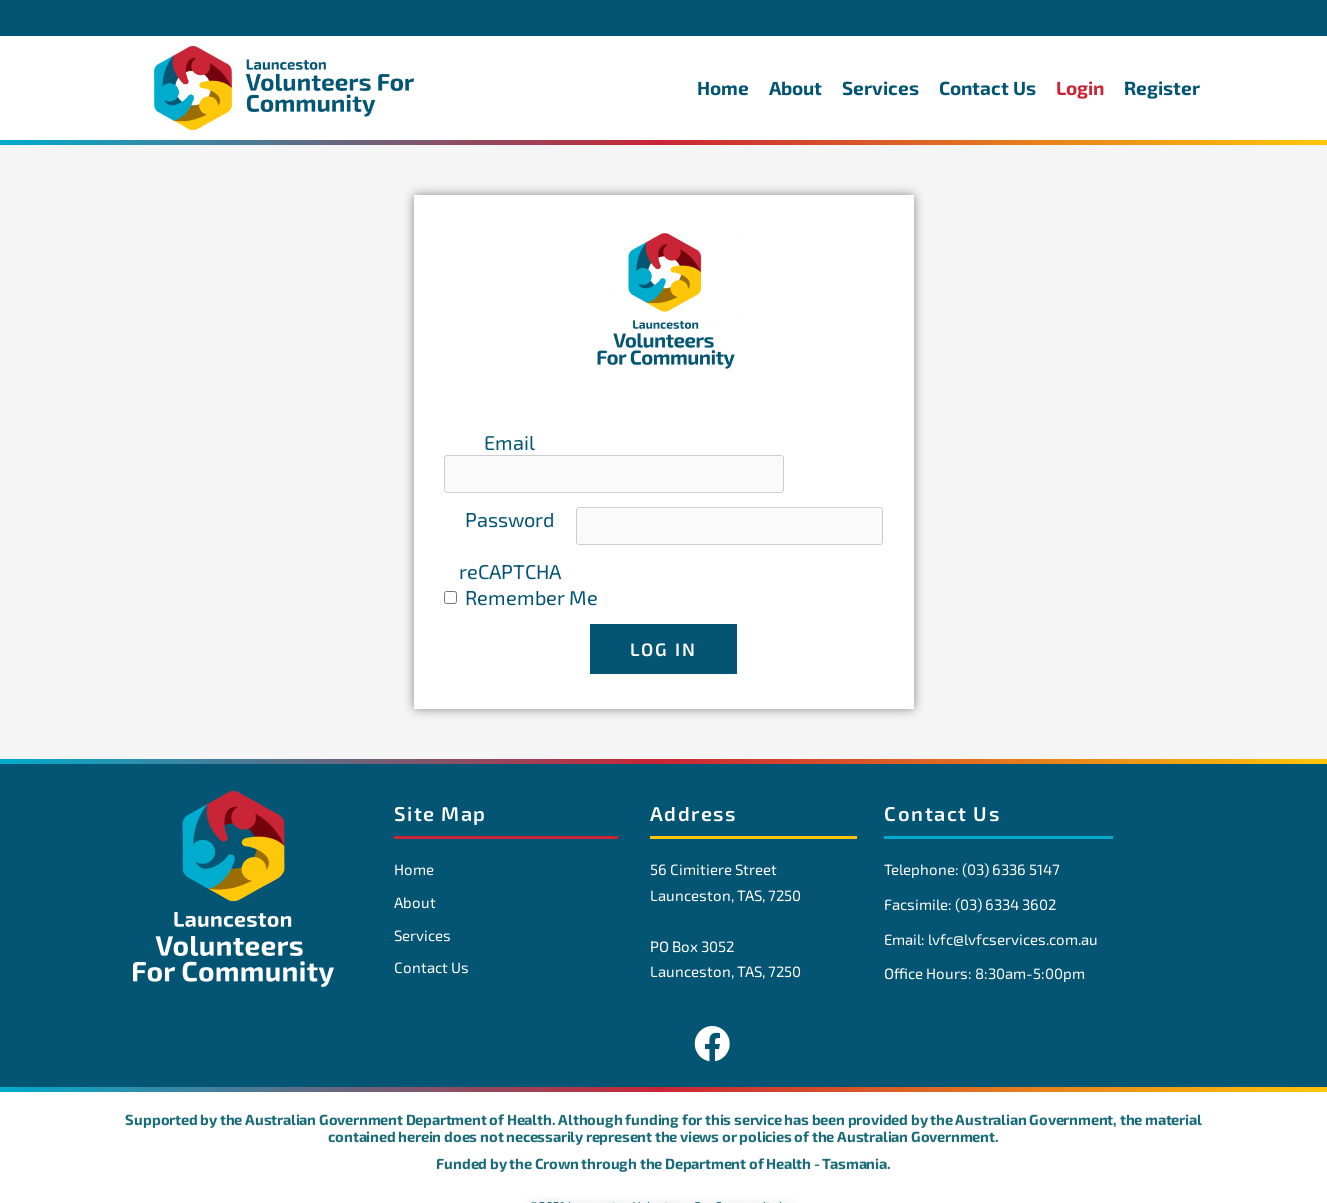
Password (509, 494)
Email (509, 442)
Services (880, 87)
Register (1162, 87)
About (795, 87)
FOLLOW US (664, 1019)
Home (723, 87)
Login (1080, 87)
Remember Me (531, 571)
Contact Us (987, 87)
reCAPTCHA (510, 546)
